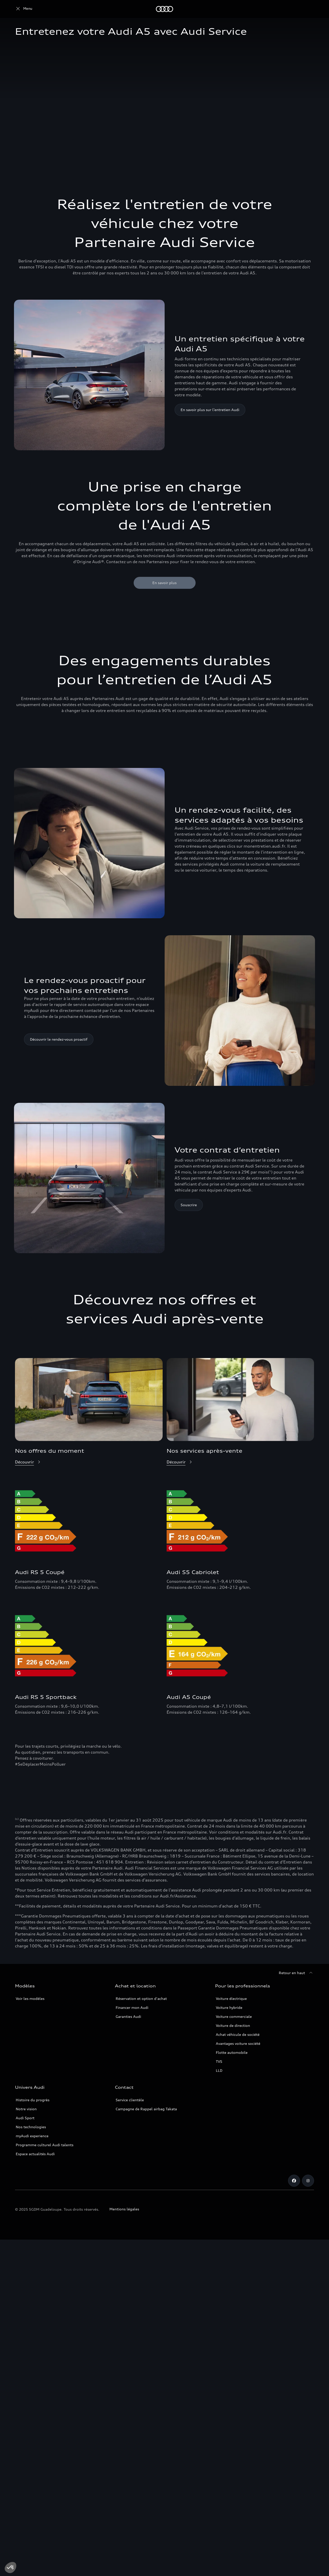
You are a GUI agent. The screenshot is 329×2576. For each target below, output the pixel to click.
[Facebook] (294, 2517)
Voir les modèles (30, 2335)
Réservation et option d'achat (141, 2335)
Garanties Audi (128, 2353)
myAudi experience (32, 2472)
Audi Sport (25, 2454)
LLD (219, 2407)
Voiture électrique (231, 2335)
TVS (219, 2398)
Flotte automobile (232, 2389)
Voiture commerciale (234, 2353)
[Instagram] (308, 2517)
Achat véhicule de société (238, 2371)
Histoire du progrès (32, 2436)
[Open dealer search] (280, 9)
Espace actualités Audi (35, 2490)
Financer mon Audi (132, 2344)
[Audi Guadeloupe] (23, 9)
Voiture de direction (233, 2362)
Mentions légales (124, 2545)
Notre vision (26, 2445)
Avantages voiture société (238, 2380)
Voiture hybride (229, 2344)
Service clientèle (130, 2436)
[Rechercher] (308, 9)
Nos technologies (31, 2463)
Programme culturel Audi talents (44, 2481)
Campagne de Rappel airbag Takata (146, 2445)
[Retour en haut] (296, 2309)
